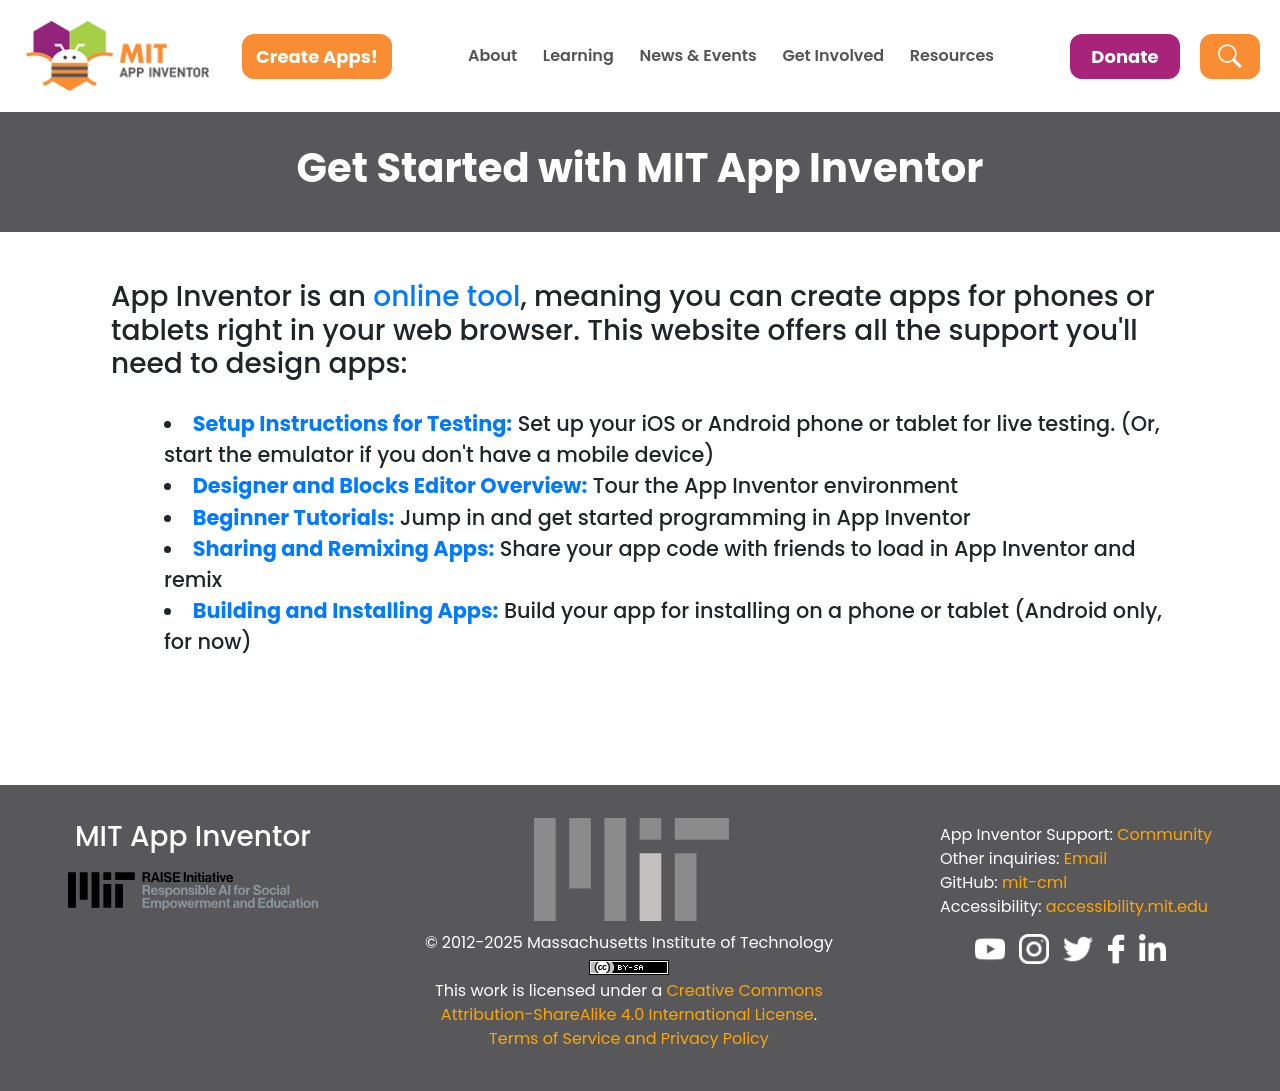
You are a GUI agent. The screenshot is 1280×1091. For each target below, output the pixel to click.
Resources (952, 56)
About (492, 56)
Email (1085, 858)
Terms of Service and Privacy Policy (629, 1038)
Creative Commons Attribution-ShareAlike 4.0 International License (632, 1002)
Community (1164, 834)
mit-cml (1034, 882)
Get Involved (833, 56)
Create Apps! (317, 56)
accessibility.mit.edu (1127, 906)
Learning (578, 56)
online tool (446, 296)
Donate (1124, 56)
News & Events (697, 56)
